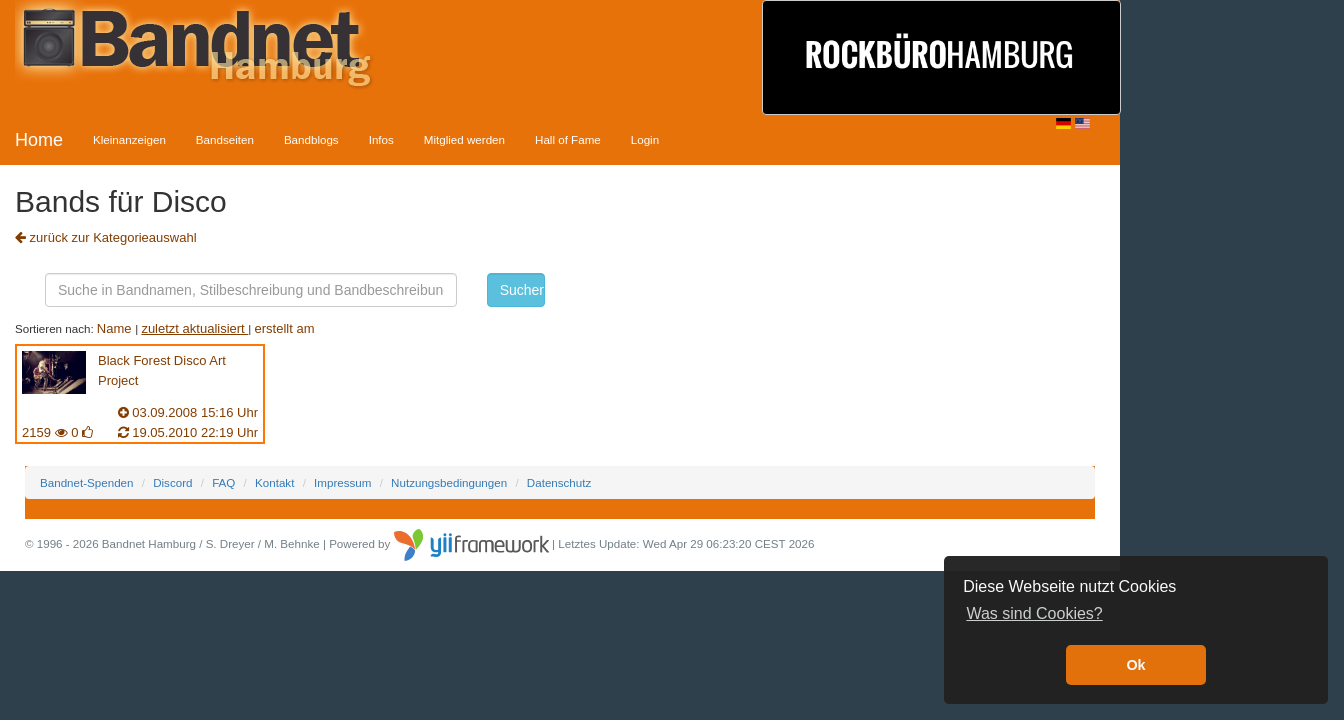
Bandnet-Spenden (86, 482)
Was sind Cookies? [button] (1034, 613)
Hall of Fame (568, 139)
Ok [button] (1135, 665)
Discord (172, 482)
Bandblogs (311, 139)
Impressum (342, 482)
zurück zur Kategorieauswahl (106, 237)
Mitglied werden (464, 139)
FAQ (223, 482)
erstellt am (285, 328)
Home (39, 140)
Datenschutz (559, 482)
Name (116, 328)
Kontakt (274, 482)
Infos (381, 139)
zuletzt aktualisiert (194, 328)
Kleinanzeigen (129, 139)
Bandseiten (225, 139)
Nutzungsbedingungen (449, 482)
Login (645, 139)
